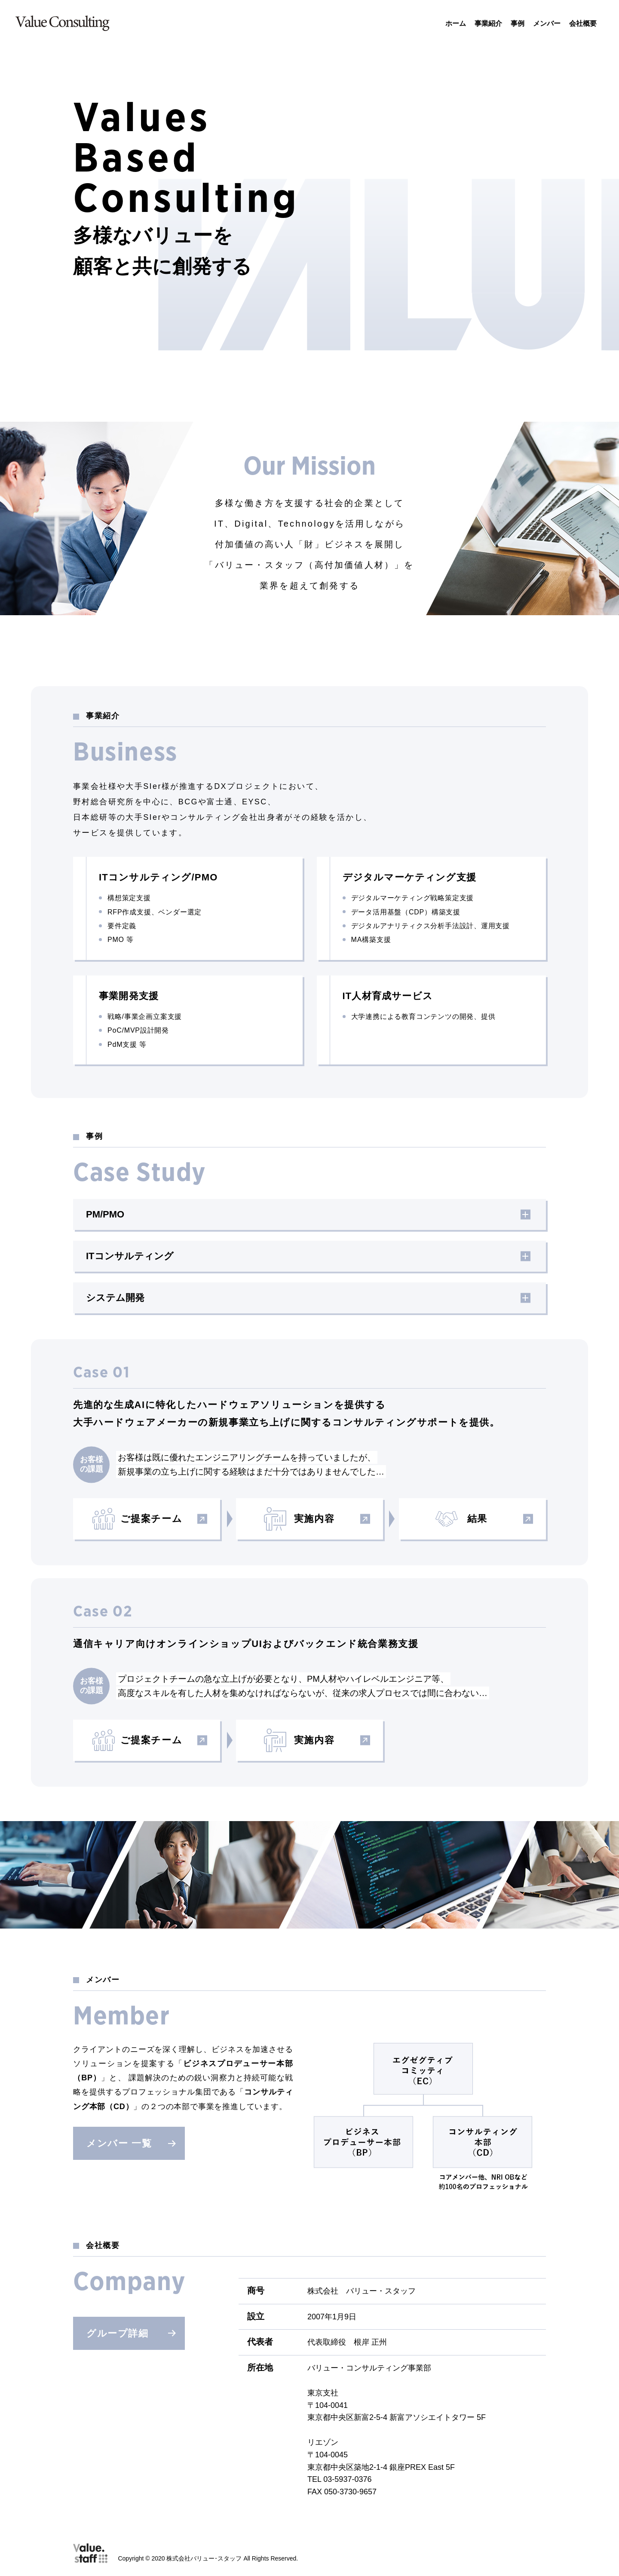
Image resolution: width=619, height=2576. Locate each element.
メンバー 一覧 (131, 2143)
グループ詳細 (131, 2333)
